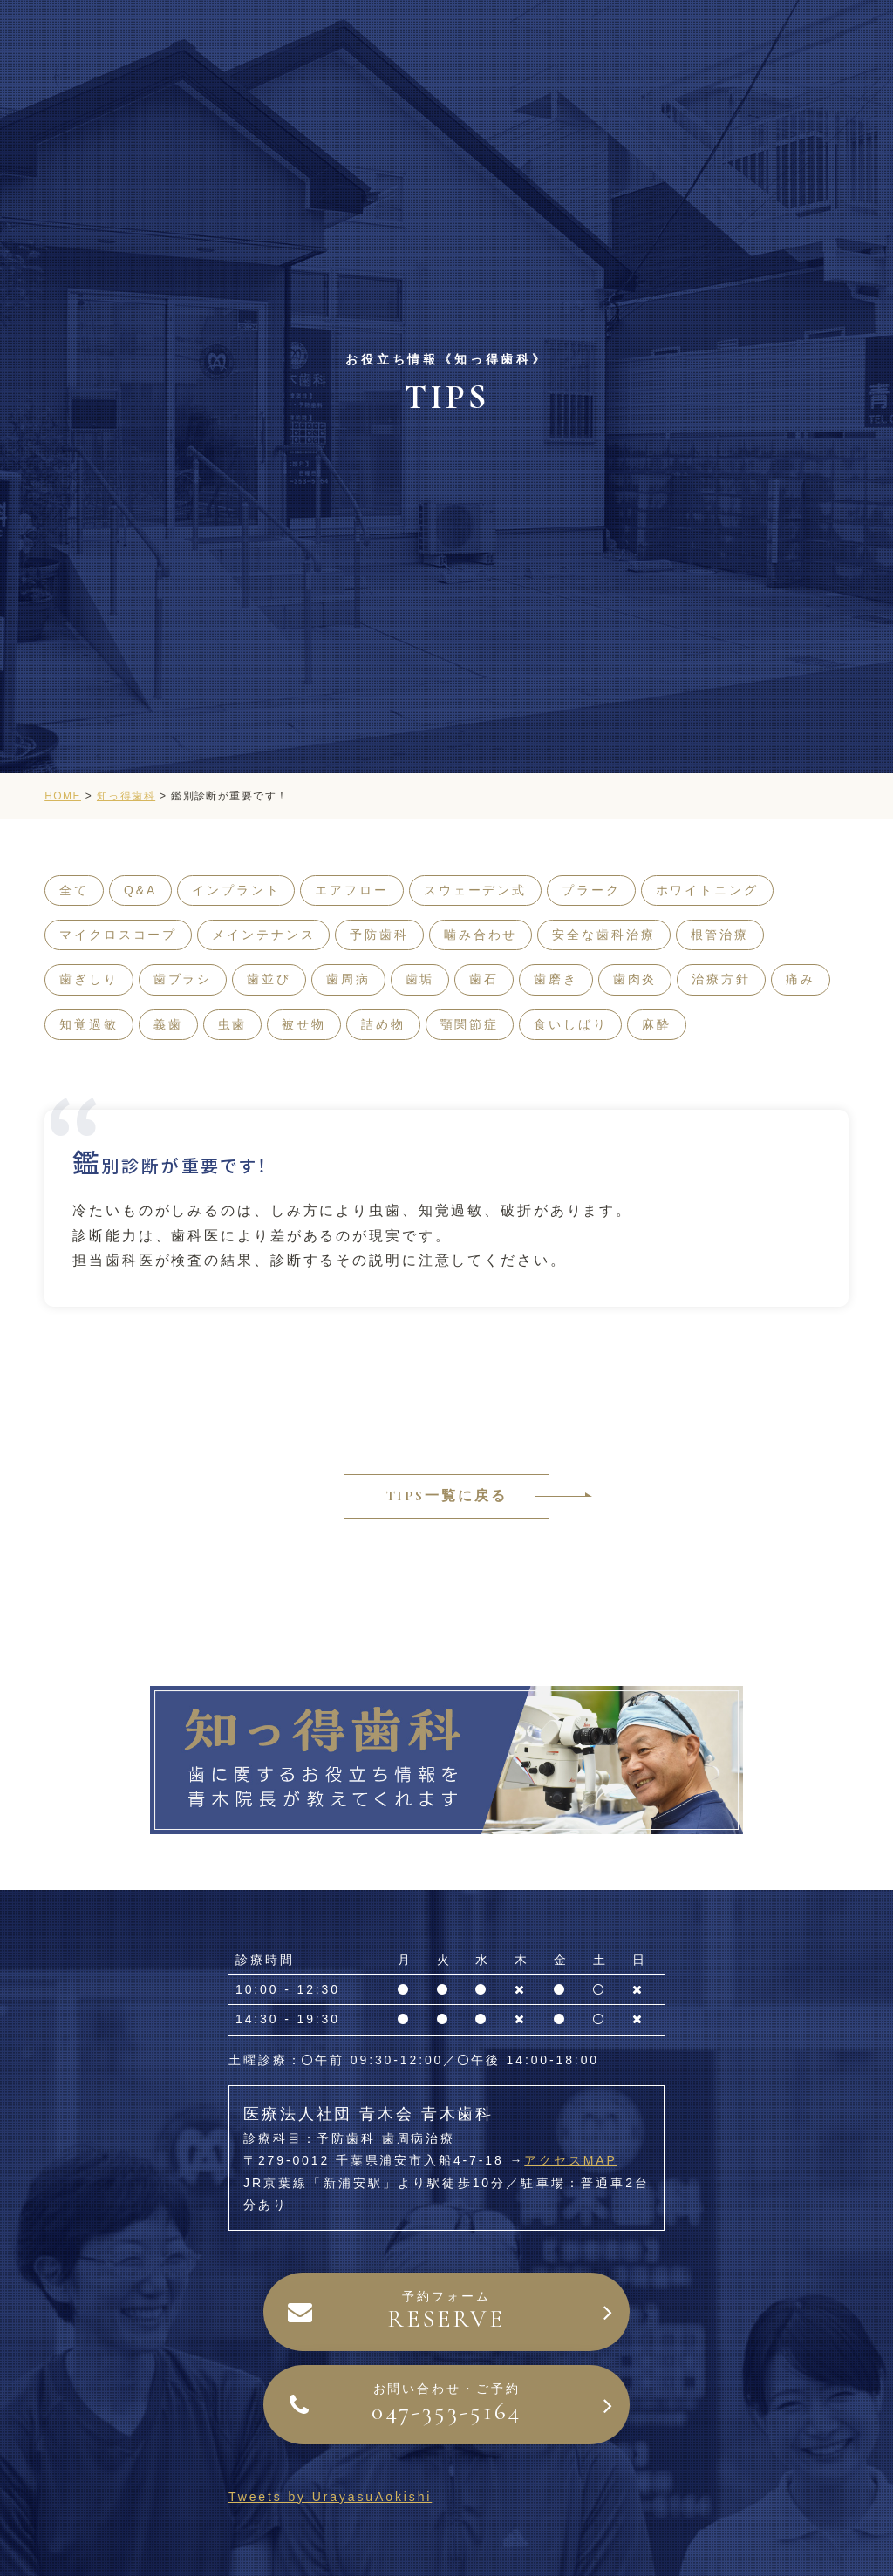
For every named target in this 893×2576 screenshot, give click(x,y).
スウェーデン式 (475, 890)
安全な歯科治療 (603, 934)
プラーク (591, 890)
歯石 (484, 979)
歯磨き (556, 979)
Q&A (140, 890)
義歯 (168, 1024)
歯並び (269, 979)
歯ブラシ (183, 979)
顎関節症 (470, 1024)
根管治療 (720, 934)
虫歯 (233, 1024)
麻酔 (656, 1024)
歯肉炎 (635, 979)
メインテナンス (263, 934)
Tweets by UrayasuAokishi (330, 2497)
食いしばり (570, 1024)
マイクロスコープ (118, 934)
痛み (800, 979)
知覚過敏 (89, 1024)
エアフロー (351, 890)
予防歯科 (379, 934)
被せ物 (304, 1024)
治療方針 (721, 979)
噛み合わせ (480, 934)
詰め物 (383, 1024)
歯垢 (420, 979)
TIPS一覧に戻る (447, 1496)
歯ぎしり (89, 979)
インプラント (236, 890)
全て (74, 890)
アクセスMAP (570, 2160)
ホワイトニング (707, 890)
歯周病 (348, 979)
